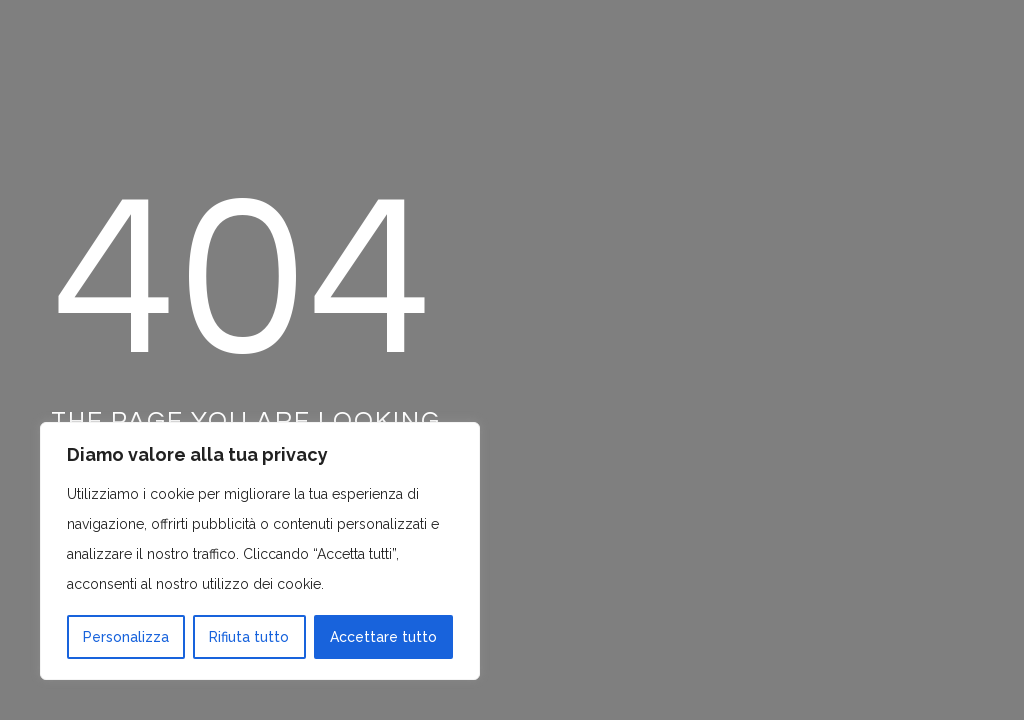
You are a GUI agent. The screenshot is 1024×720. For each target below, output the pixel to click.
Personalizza (126, 637)
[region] (260, 551)
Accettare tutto (383, 637)
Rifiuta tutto (249, 637)
